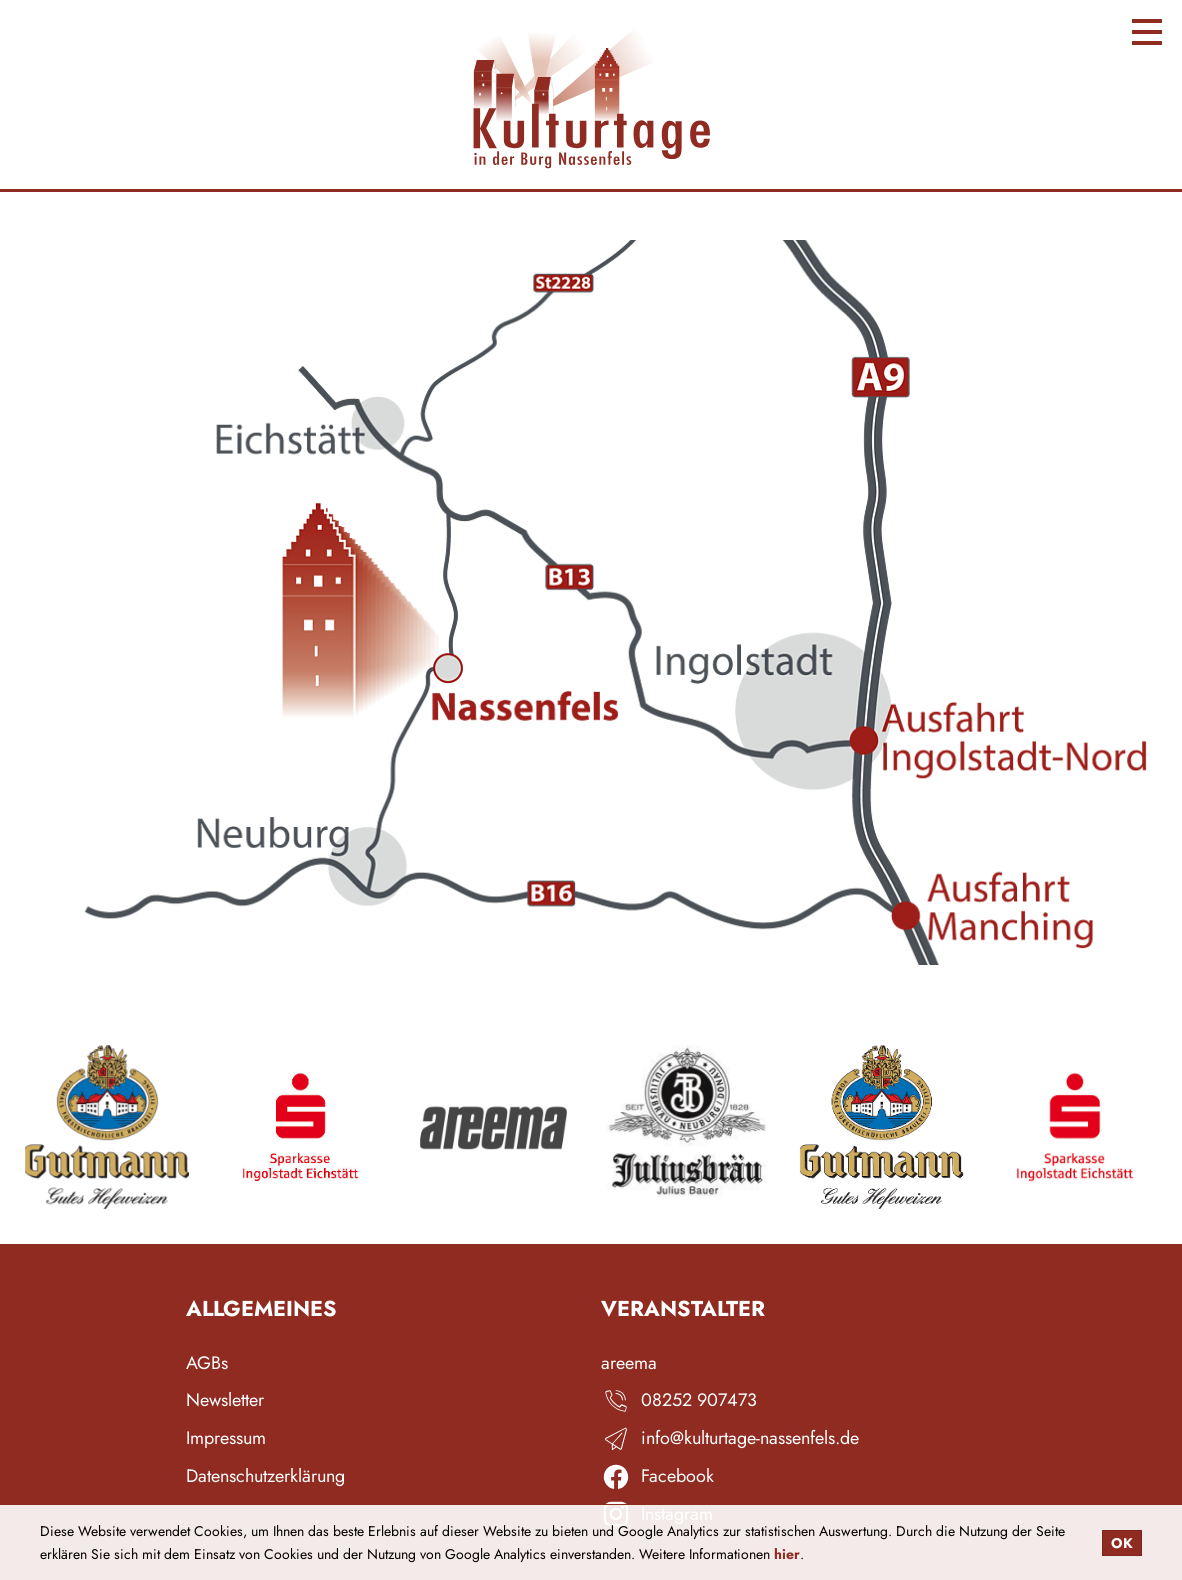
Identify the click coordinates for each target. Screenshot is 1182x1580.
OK (1122, 1543)
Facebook (677, 1476)
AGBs (207, 1363)
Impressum (226, 1438)
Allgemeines (261, 1309)
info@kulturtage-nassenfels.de (750, 1438)
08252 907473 (699, 1400)
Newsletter (225, 1400)
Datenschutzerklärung (265, 1476)
